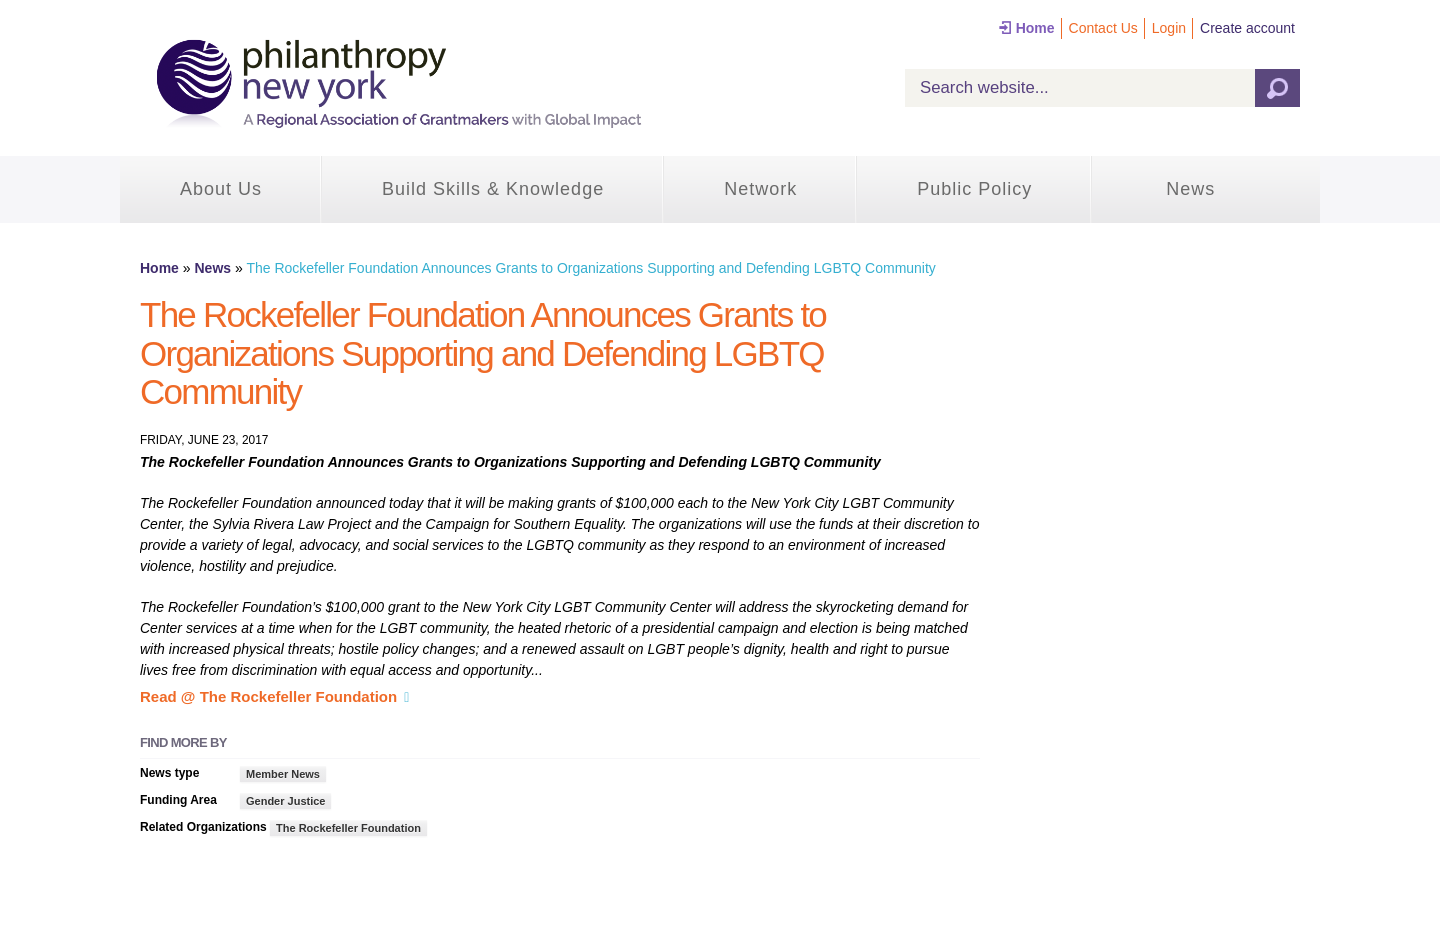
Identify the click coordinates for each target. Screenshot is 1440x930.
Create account (1247, 28)
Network (760, 189)
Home (1035, 28)
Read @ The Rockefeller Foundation (268, 696)
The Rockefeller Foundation (348, 828)
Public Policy (974, 189)
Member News (283, 774)
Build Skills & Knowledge (493, 189)
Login (1169, 28)
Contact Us (1103, 28)
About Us (221, 189)
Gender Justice (285, 801)
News (1190, 189)
